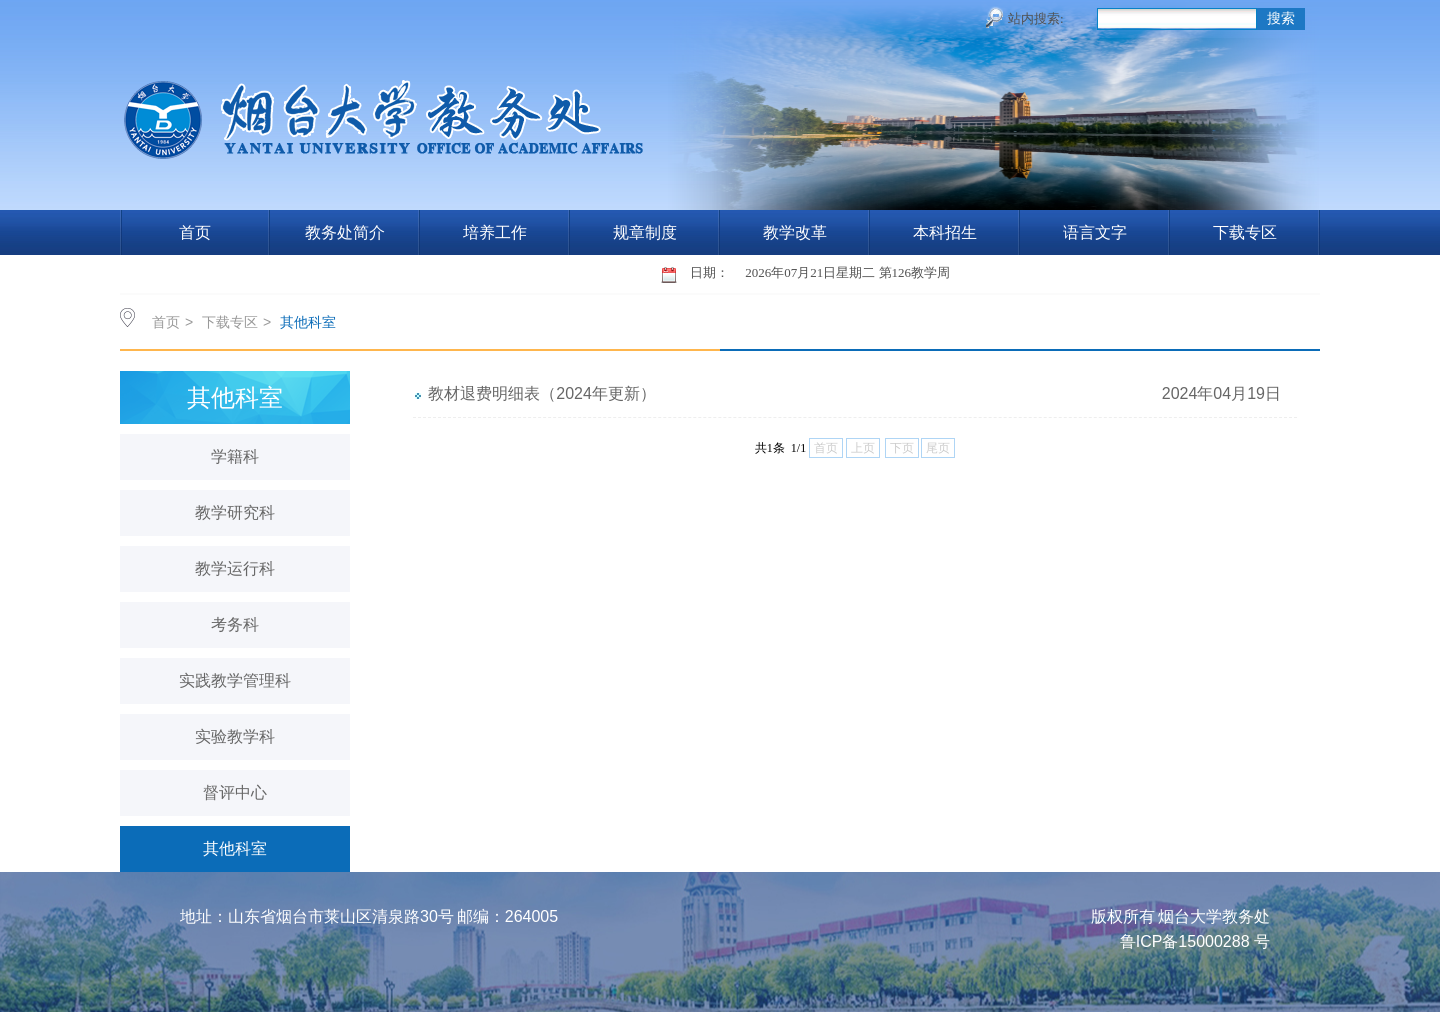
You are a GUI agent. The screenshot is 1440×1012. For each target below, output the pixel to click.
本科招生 (945, 232)
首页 (195, 232)
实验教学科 (235, 736)
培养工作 (495, 232)
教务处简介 (345, 232)
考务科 (235, 624)
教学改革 (795, 232)
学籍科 (235, 456)
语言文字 (1095, 232)
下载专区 (1245, 232)
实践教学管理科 (235, 680)
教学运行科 (235, 568)
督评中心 (235, 792)
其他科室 (308, 322)
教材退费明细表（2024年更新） (542, 393)
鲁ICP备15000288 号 (1195, 941)
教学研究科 (235, 512)
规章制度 (645, 232)
